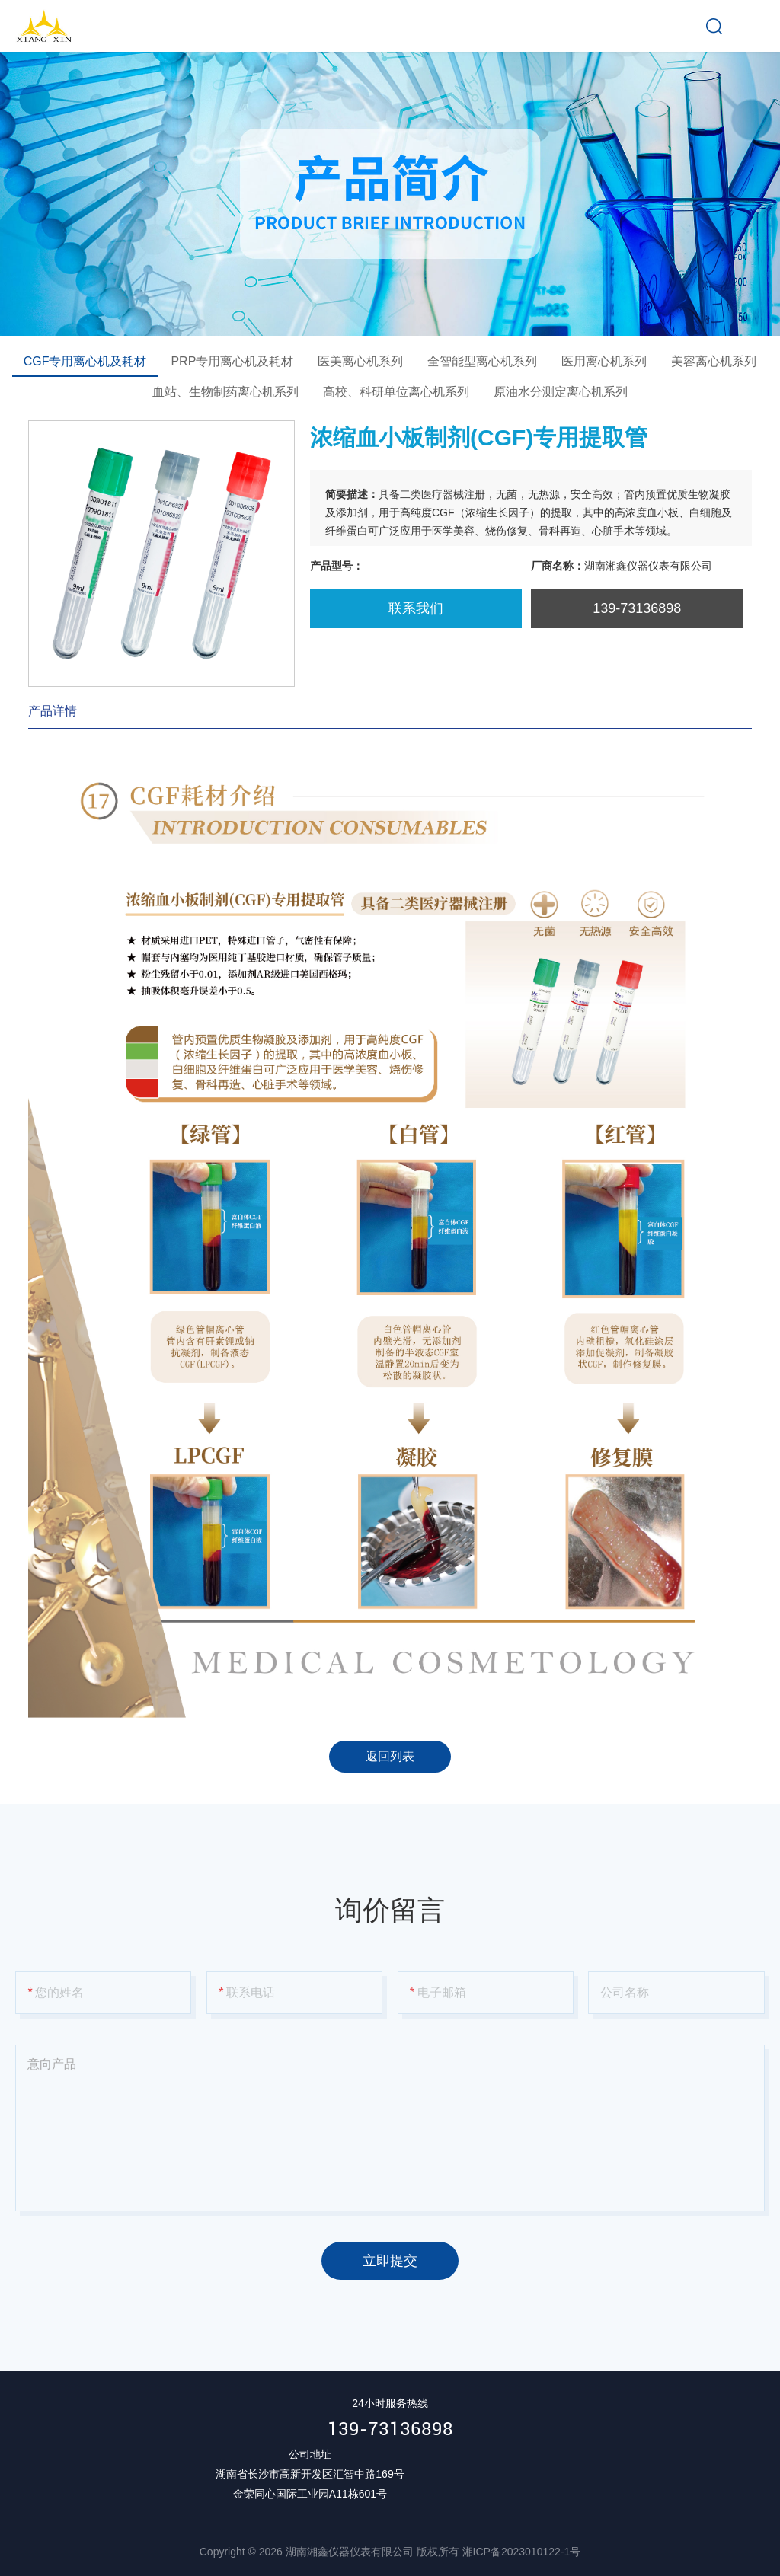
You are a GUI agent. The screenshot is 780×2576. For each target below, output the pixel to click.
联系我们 (415, 608)
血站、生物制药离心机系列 (225, 391)
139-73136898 (390, 2429)
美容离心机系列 (713, 361)
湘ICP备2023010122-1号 (521, 2552)
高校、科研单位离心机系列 (396, 391)
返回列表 (390, 1756)
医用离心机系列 (604, 361)
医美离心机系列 (360, 361)
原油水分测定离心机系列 (561, 391)
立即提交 (390, 2260)
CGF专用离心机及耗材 (85, 361)
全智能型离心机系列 (482, 361)
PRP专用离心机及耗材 (232, 361)
